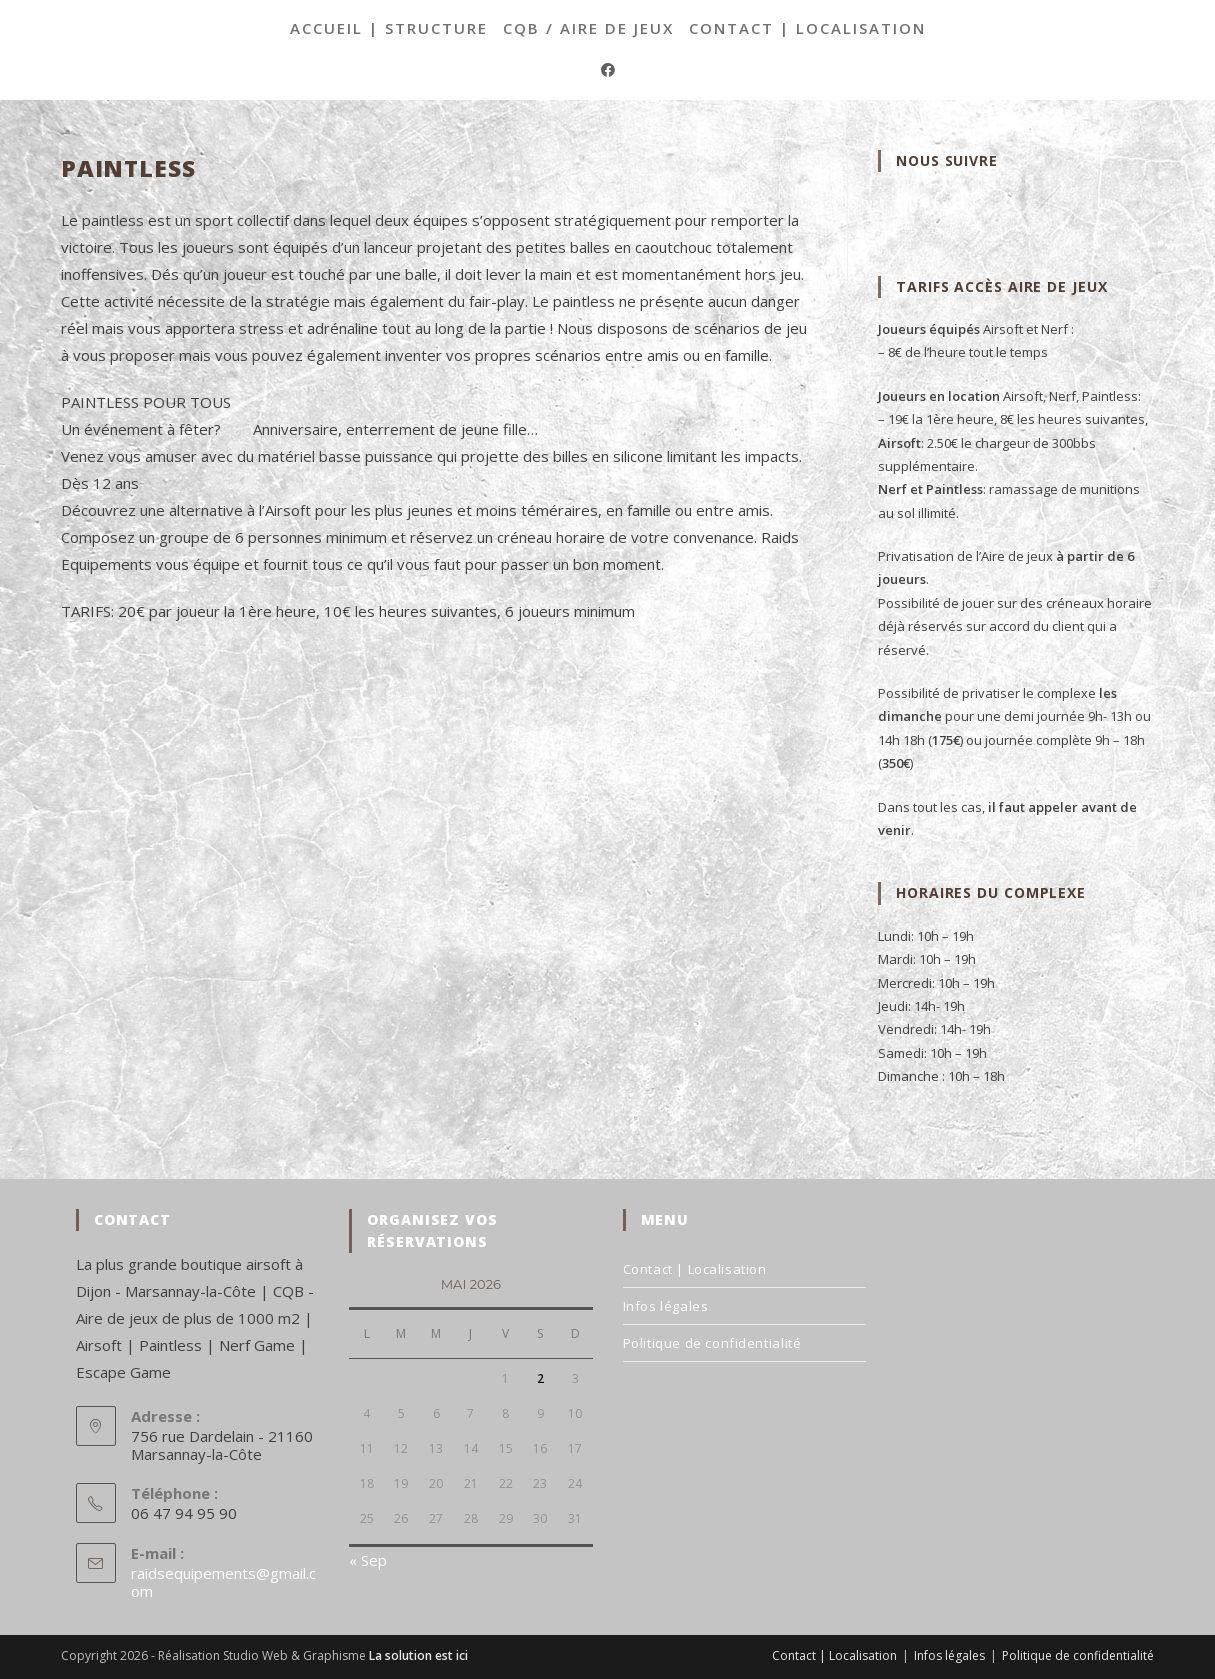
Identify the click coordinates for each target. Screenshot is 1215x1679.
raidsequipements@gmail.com (223, 1582)
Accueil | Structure (389, 28)
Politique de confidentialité (712, 1343)
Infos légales (666, 1306)
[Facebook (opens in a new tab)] (608, 69)
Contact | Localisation (807, 28)
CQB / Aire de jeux (588, 28)
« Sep (368, 1560)
